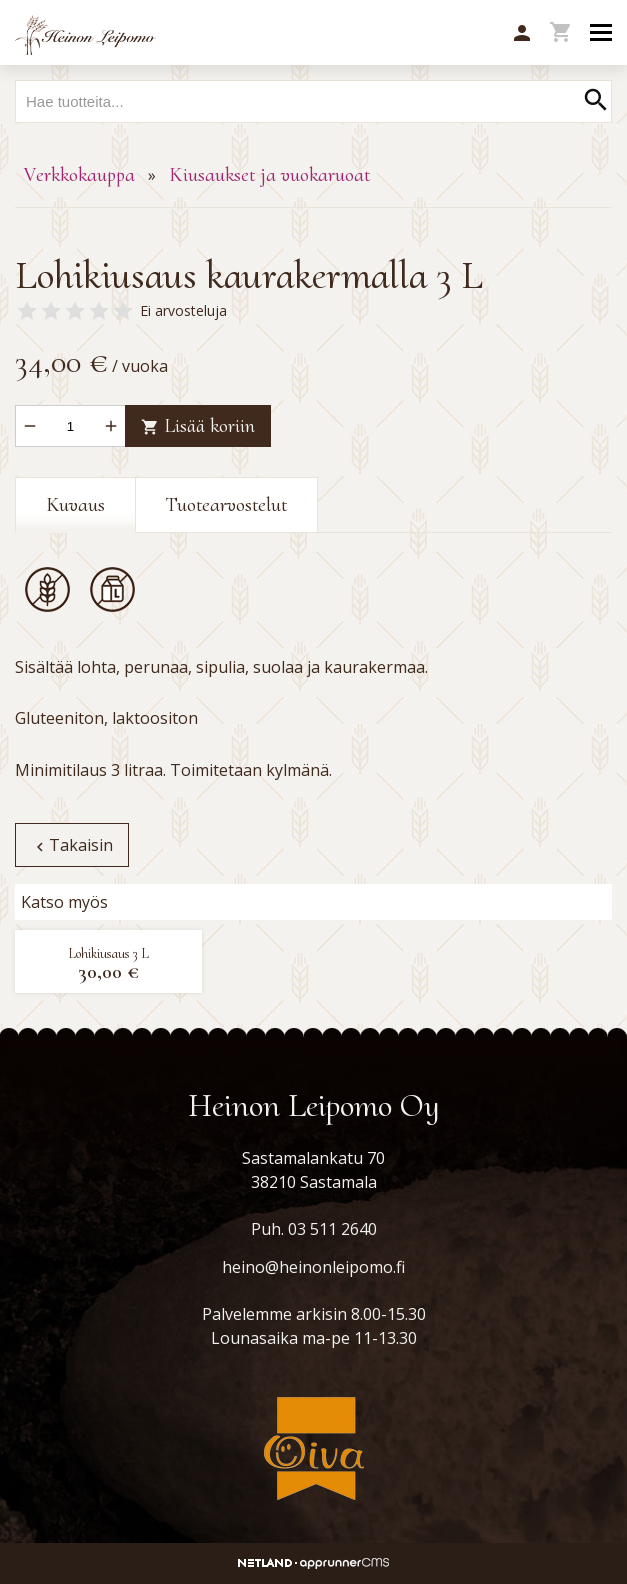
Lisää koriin (198, 426)
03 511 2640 (332, 1229)
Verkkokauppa (79, 175)
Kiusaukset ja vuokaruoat (269, 175)
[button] (522, 34)
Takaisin (72, 845)
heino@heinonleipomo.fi (313, 1267)
